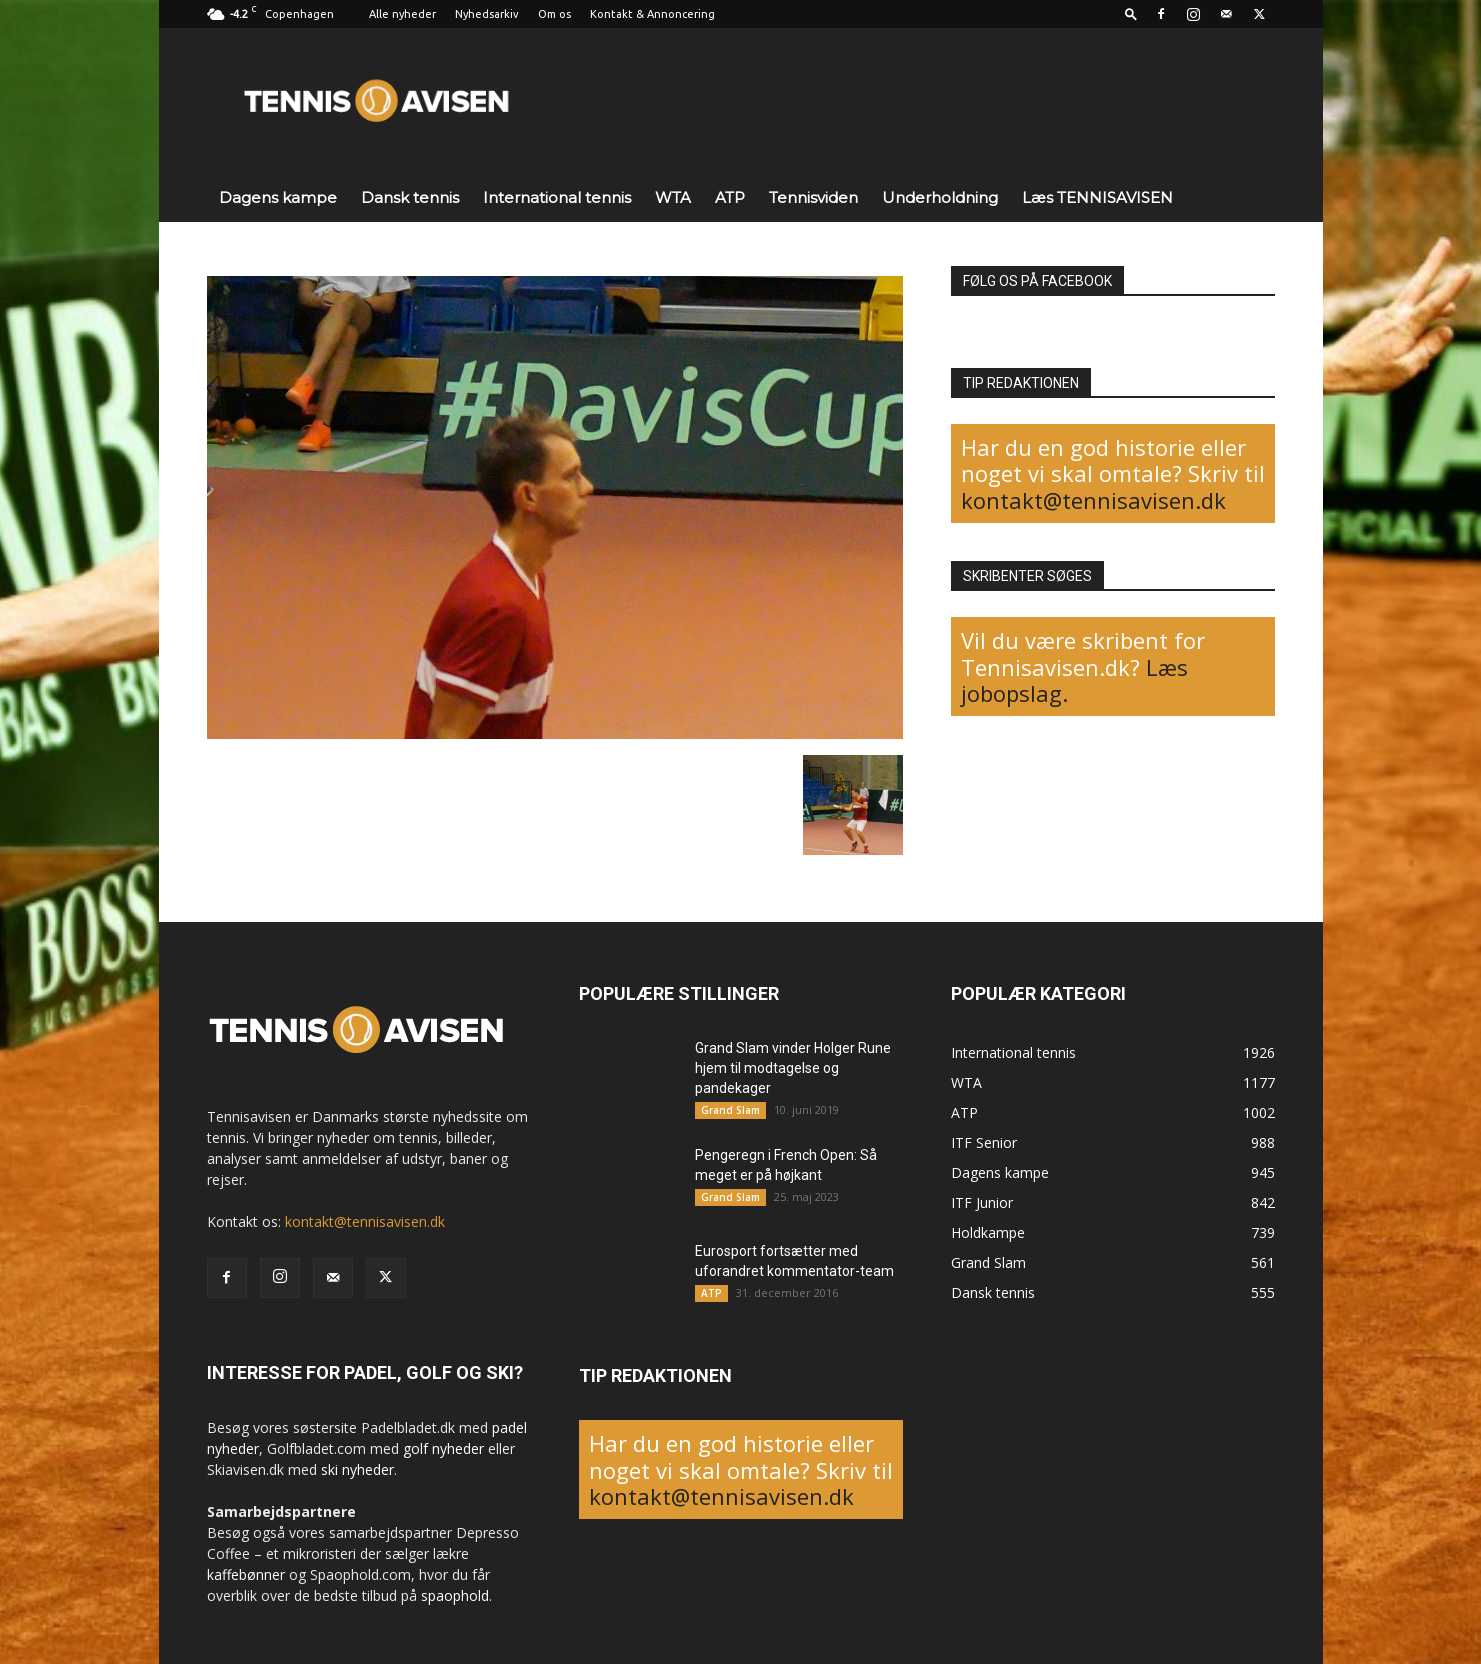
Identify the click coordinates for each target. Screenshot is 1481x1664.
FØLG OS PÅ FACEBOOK (1037, 281)
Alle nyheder (402, 14)
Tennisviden (813, 197)
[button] (1131, 13)
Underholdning (940, 197)
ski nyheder (357, 1469)
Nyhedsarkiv (487, 14)
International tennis (557, 197)
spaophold (455, 1595)
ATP (730, 197)
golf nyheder (443, 1448)
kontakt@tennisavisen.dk (1093, 500)
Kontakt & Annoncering (652, 14)
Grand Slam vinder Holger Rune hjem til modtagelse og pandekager (793, 1068)
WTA (673, 197)
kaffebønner (246, 1574)
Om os (554, 14)
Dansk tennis (410, 197)
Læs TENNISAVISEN (1097, 197)
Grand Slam (730, 1110)
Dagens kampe (278, 197)
